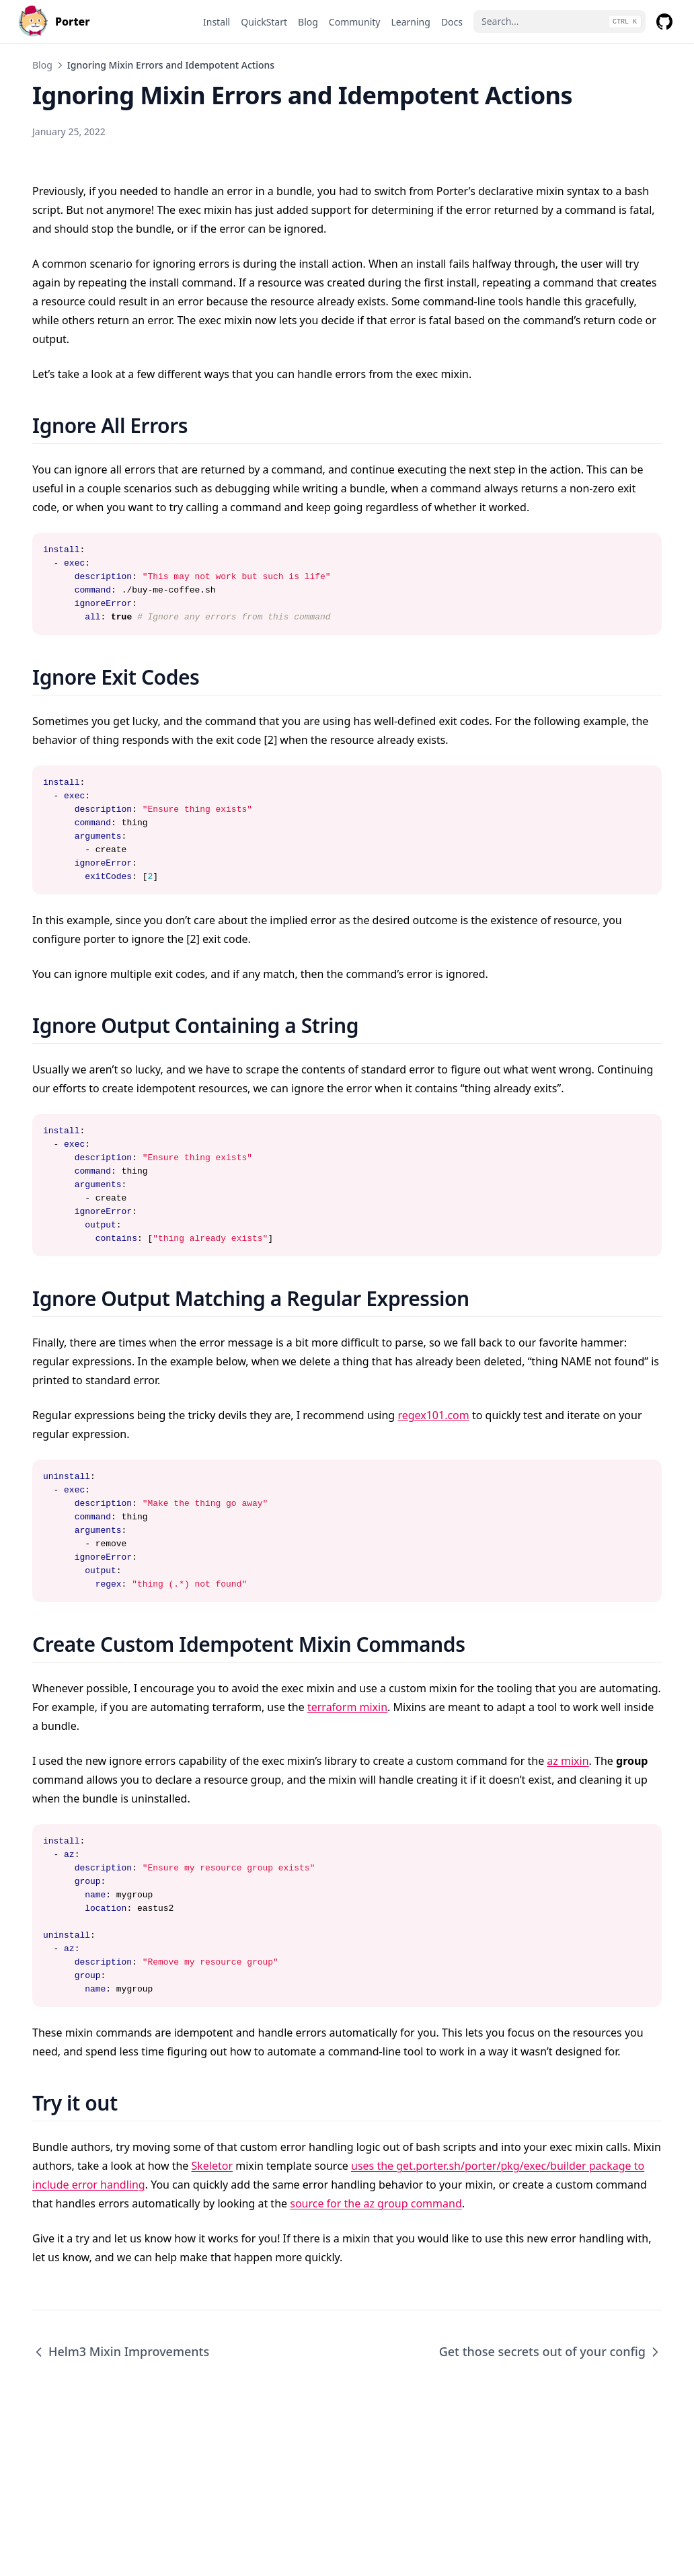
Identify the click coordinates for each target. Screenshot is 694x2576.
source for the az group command (376, 2203)
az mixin (567, 1760)
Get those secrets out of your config (550, 2351)
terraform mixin (347, 1707)
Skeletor (212, 2165)
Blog (42, 65)
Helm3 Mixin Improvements (120, 2351)
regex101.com (433, 1415)
